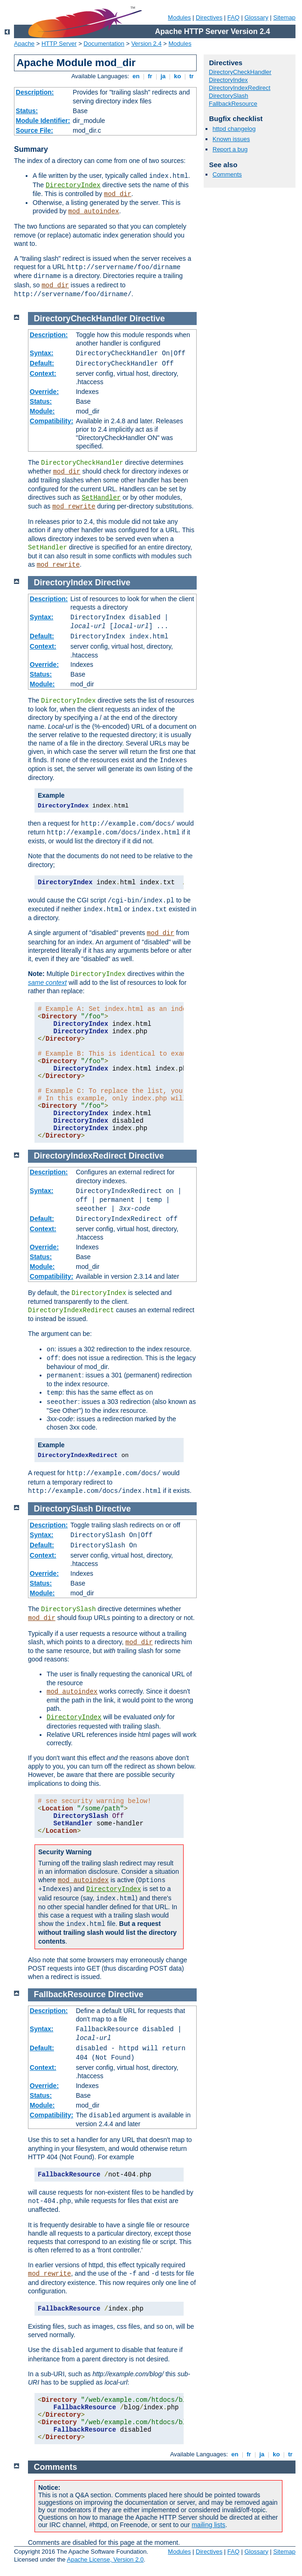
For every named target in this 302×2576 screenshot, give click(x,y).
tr (192, 76)
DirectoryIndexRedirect (239, 87)
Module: (42, 411)
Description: (35, 92)
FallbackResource (233, 103)
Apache (24, 43)
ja (163, 76)
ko (177, 76)
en (136, 76)
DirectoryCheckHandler (240, 71)
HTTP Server (59, 43)
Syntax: (42, 353)
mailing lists (208, 2525)
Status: (27, 111)
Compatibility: (51, 421)
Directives (209, 17)
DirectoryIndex (73, 185)
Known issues (231, 139)
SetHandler (101, 498)
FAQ (233, 17)
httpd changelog (234, 128)
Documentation (103, 43)
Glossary (256, 17)
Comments (227, 174)
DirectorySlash (228, 95)
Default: (42, 363)
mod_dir (117, 194)
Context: (43, 373)
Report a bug (230, 149)
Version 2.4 (146, 43)
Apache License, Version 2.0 (105, 2559)
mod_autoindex (93, 211)
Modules (179, 17)
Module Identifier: (43, 120)
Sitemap (284, 17)
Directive (147, 318)
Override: (44, 391)
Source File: (34, 130)
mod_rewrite (73, 506)
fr (150, 76)
